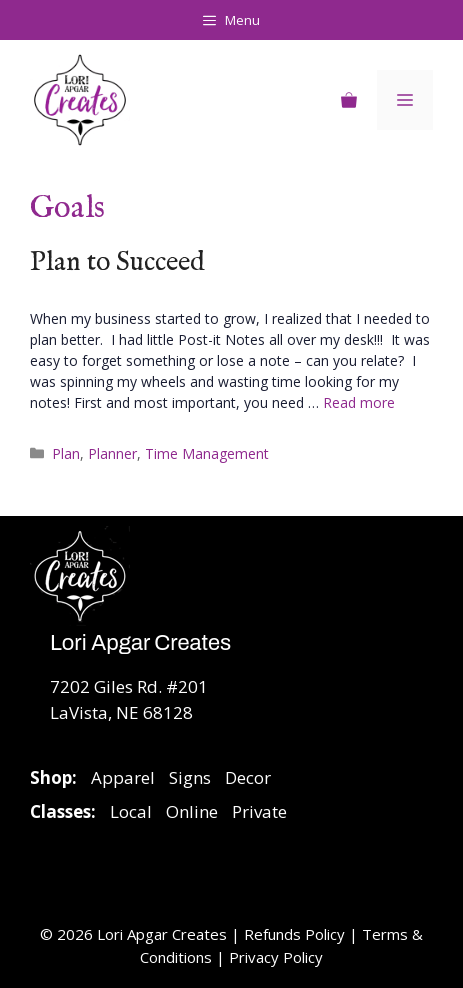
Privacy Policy (276, 957)
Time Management (207, 453)
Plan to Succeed (117, 263)
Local (131, 811)
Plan (66, 453)
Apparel (123, 777)
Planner (112, 453)
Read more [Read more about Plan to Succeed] (359, 402)
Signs (190, 777)
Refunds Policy (296, 934)
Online (192, 811)
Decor (248, 777)
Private (259, 811)
